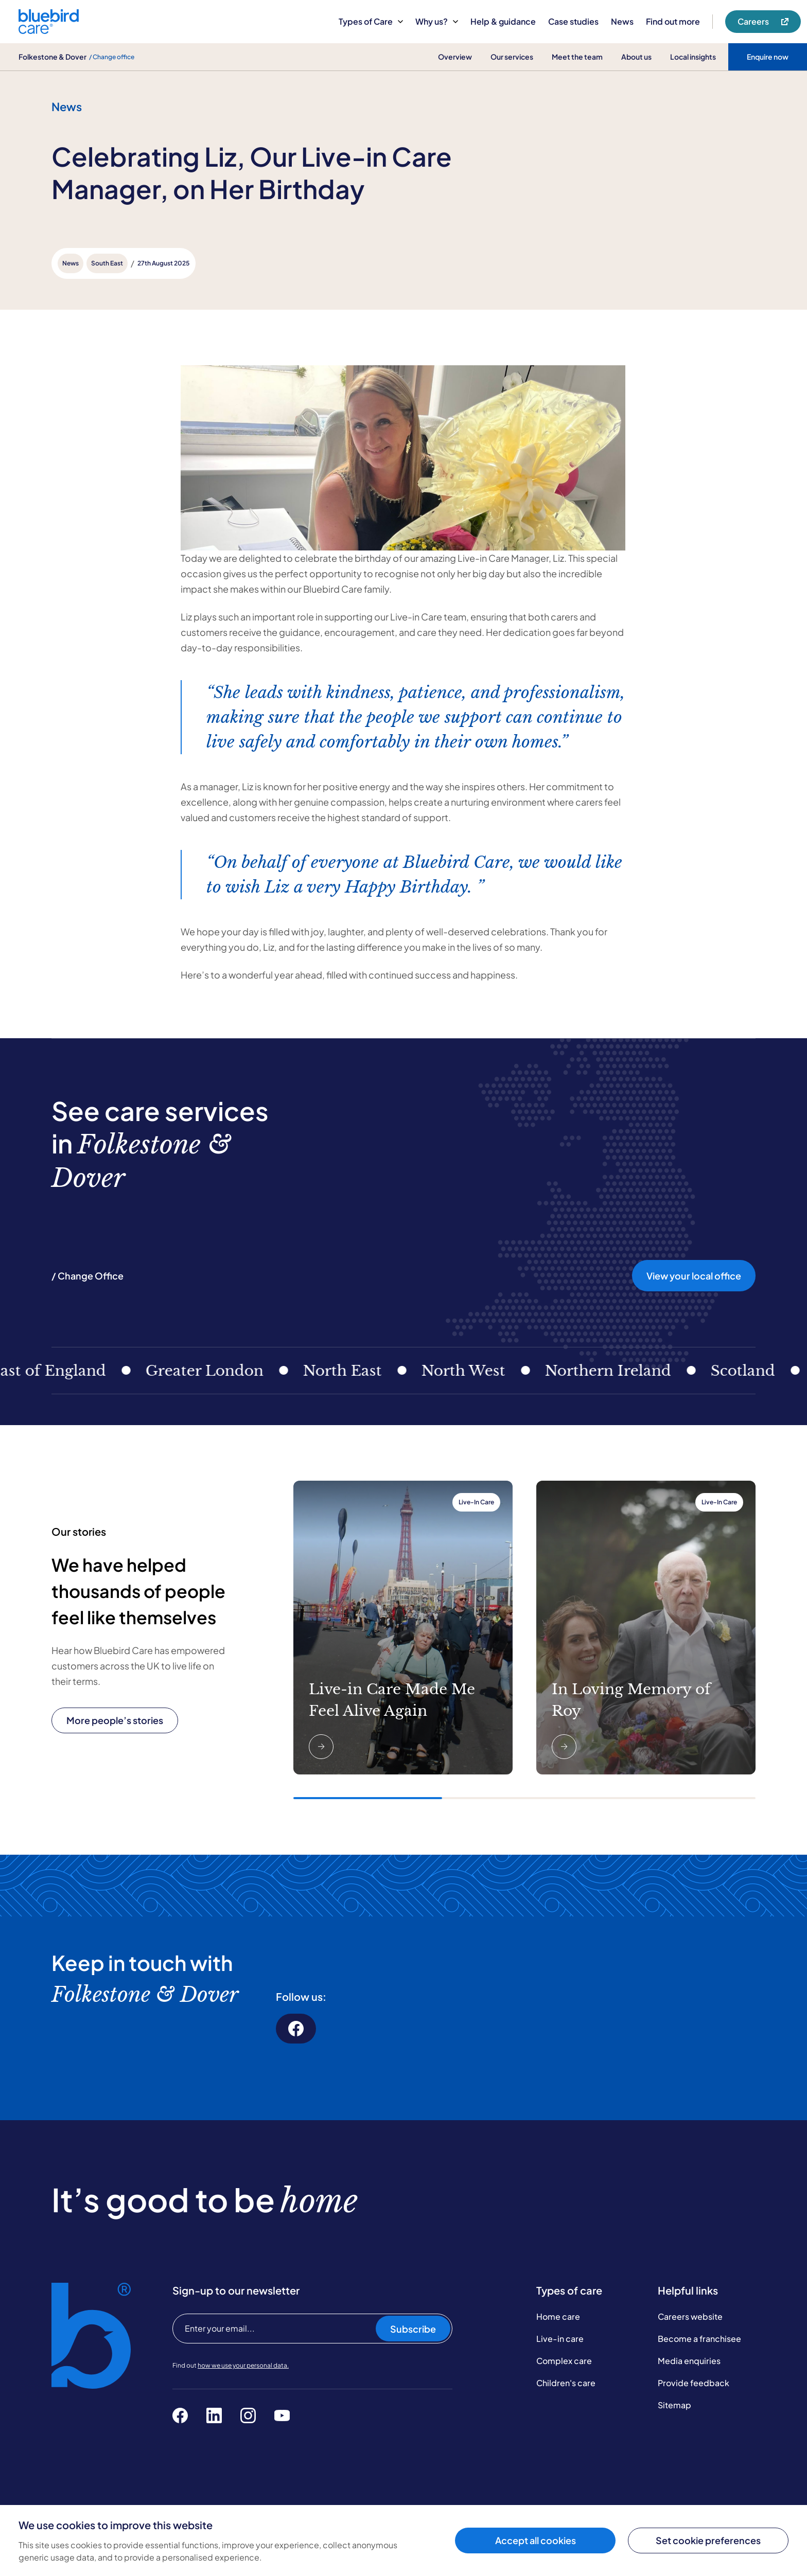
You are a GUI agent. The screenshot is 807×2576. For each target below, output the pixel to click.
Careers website (690, 2316)
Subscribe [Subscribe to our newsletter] (413, 2329)
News (622, 21)
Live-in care (560, 2338)
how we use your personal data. (243, 2365)
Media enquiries (689, 2360)
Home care (558, 2316)
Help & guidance (503, 21)
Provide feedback (693, 2382)
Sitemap (674, 2405)
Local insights (693, 56)
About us (636, 56)
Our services (511, 56)
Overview (455, 56)
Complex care (564, 2360)
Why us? (436, 21)
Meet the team (577, 56)
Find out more (673, 21)
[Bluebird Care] (49, 30)
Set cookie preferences (708, 2540)
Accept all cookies (535, 2540)
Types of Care (371, 21)
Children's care (565, 2382)
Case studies (573, 21)
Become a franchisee (699, 2338)
